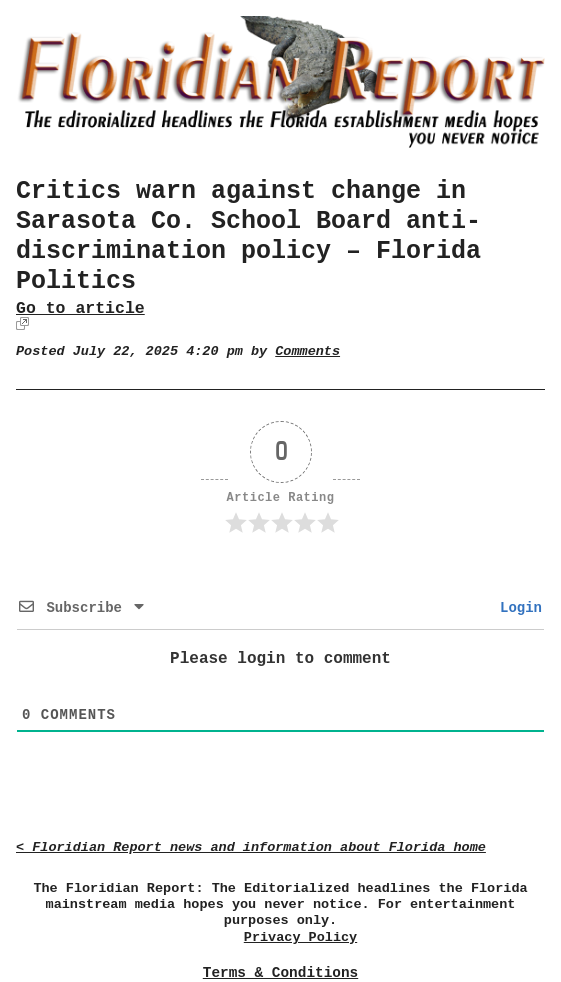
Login (517, 608)
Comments (307, 351)
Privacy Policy (300, 937)
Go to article (80, 308)
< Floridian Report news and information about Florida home (251, 847)
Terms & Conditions (280, 973)
